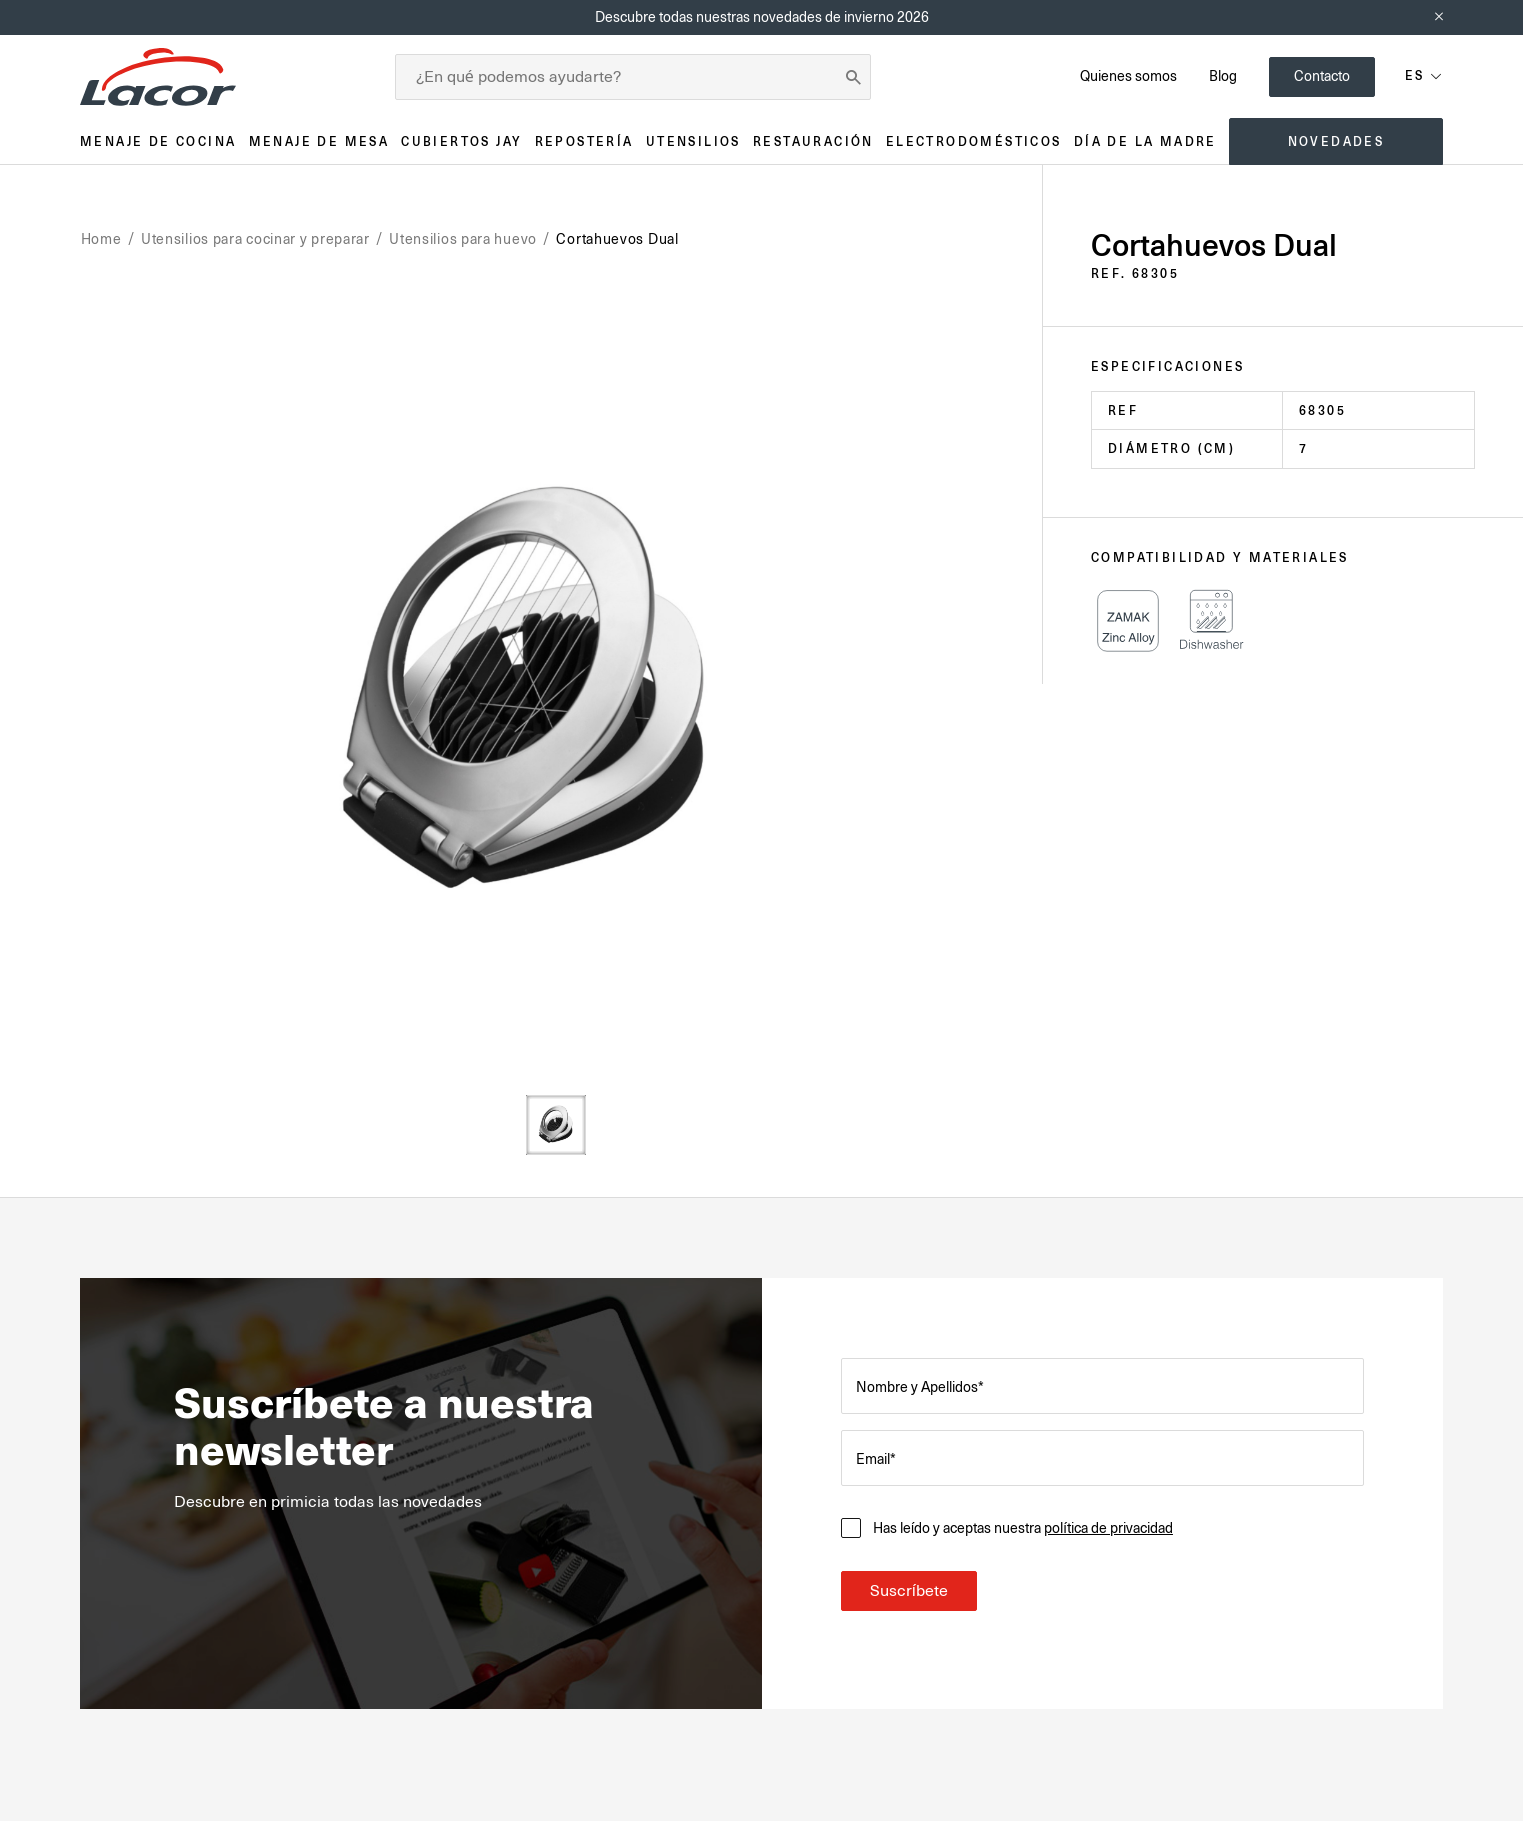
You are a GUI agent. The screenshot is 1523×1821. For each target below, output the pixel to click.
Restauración (813, 141)
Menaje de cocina (158, 141)
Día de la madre (1145, 141)
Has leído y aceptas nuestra (1023, 1528)
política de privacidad (1108, 1528)
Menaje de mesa (319, 141)
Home (101, 239)
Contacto (1322, 76)
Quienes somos (1128, 76)
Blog (1223, 76)
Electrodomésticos (974, 141)
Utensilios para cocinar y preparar (255, 239)
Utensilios (693, 141)
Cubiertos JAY (461, 141)
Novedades (1336, 141)
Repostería (584, 141)
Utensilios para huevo (463, 239)
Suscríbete (909, 1591)
